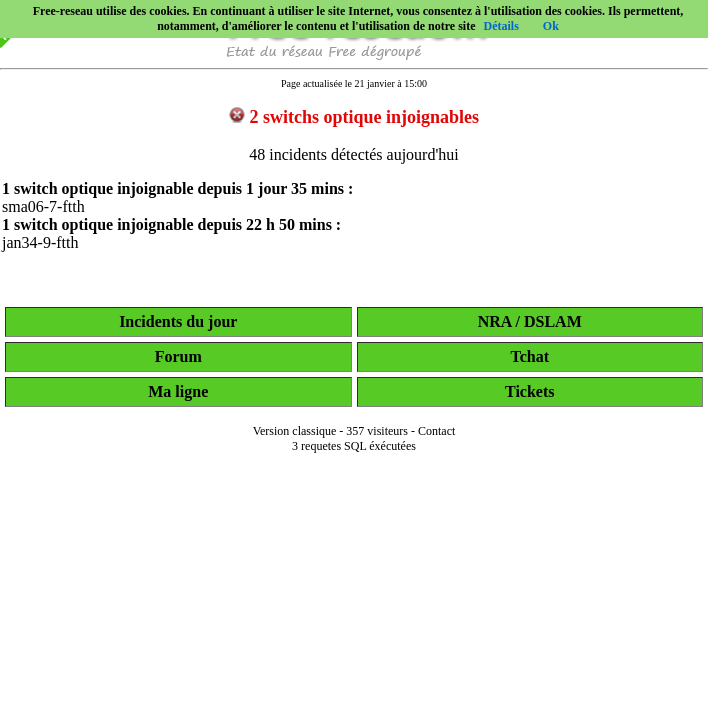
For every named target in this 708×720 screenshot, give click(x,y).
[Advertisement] (354, 692)
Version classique (295, 431)
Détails (500, 26)
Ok (551, 26)
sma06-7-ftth (43, 206)
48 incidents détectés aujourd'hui (354, 154)
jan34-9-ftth (40, 242)
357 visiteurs (377, 431)
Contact (436, 431)
